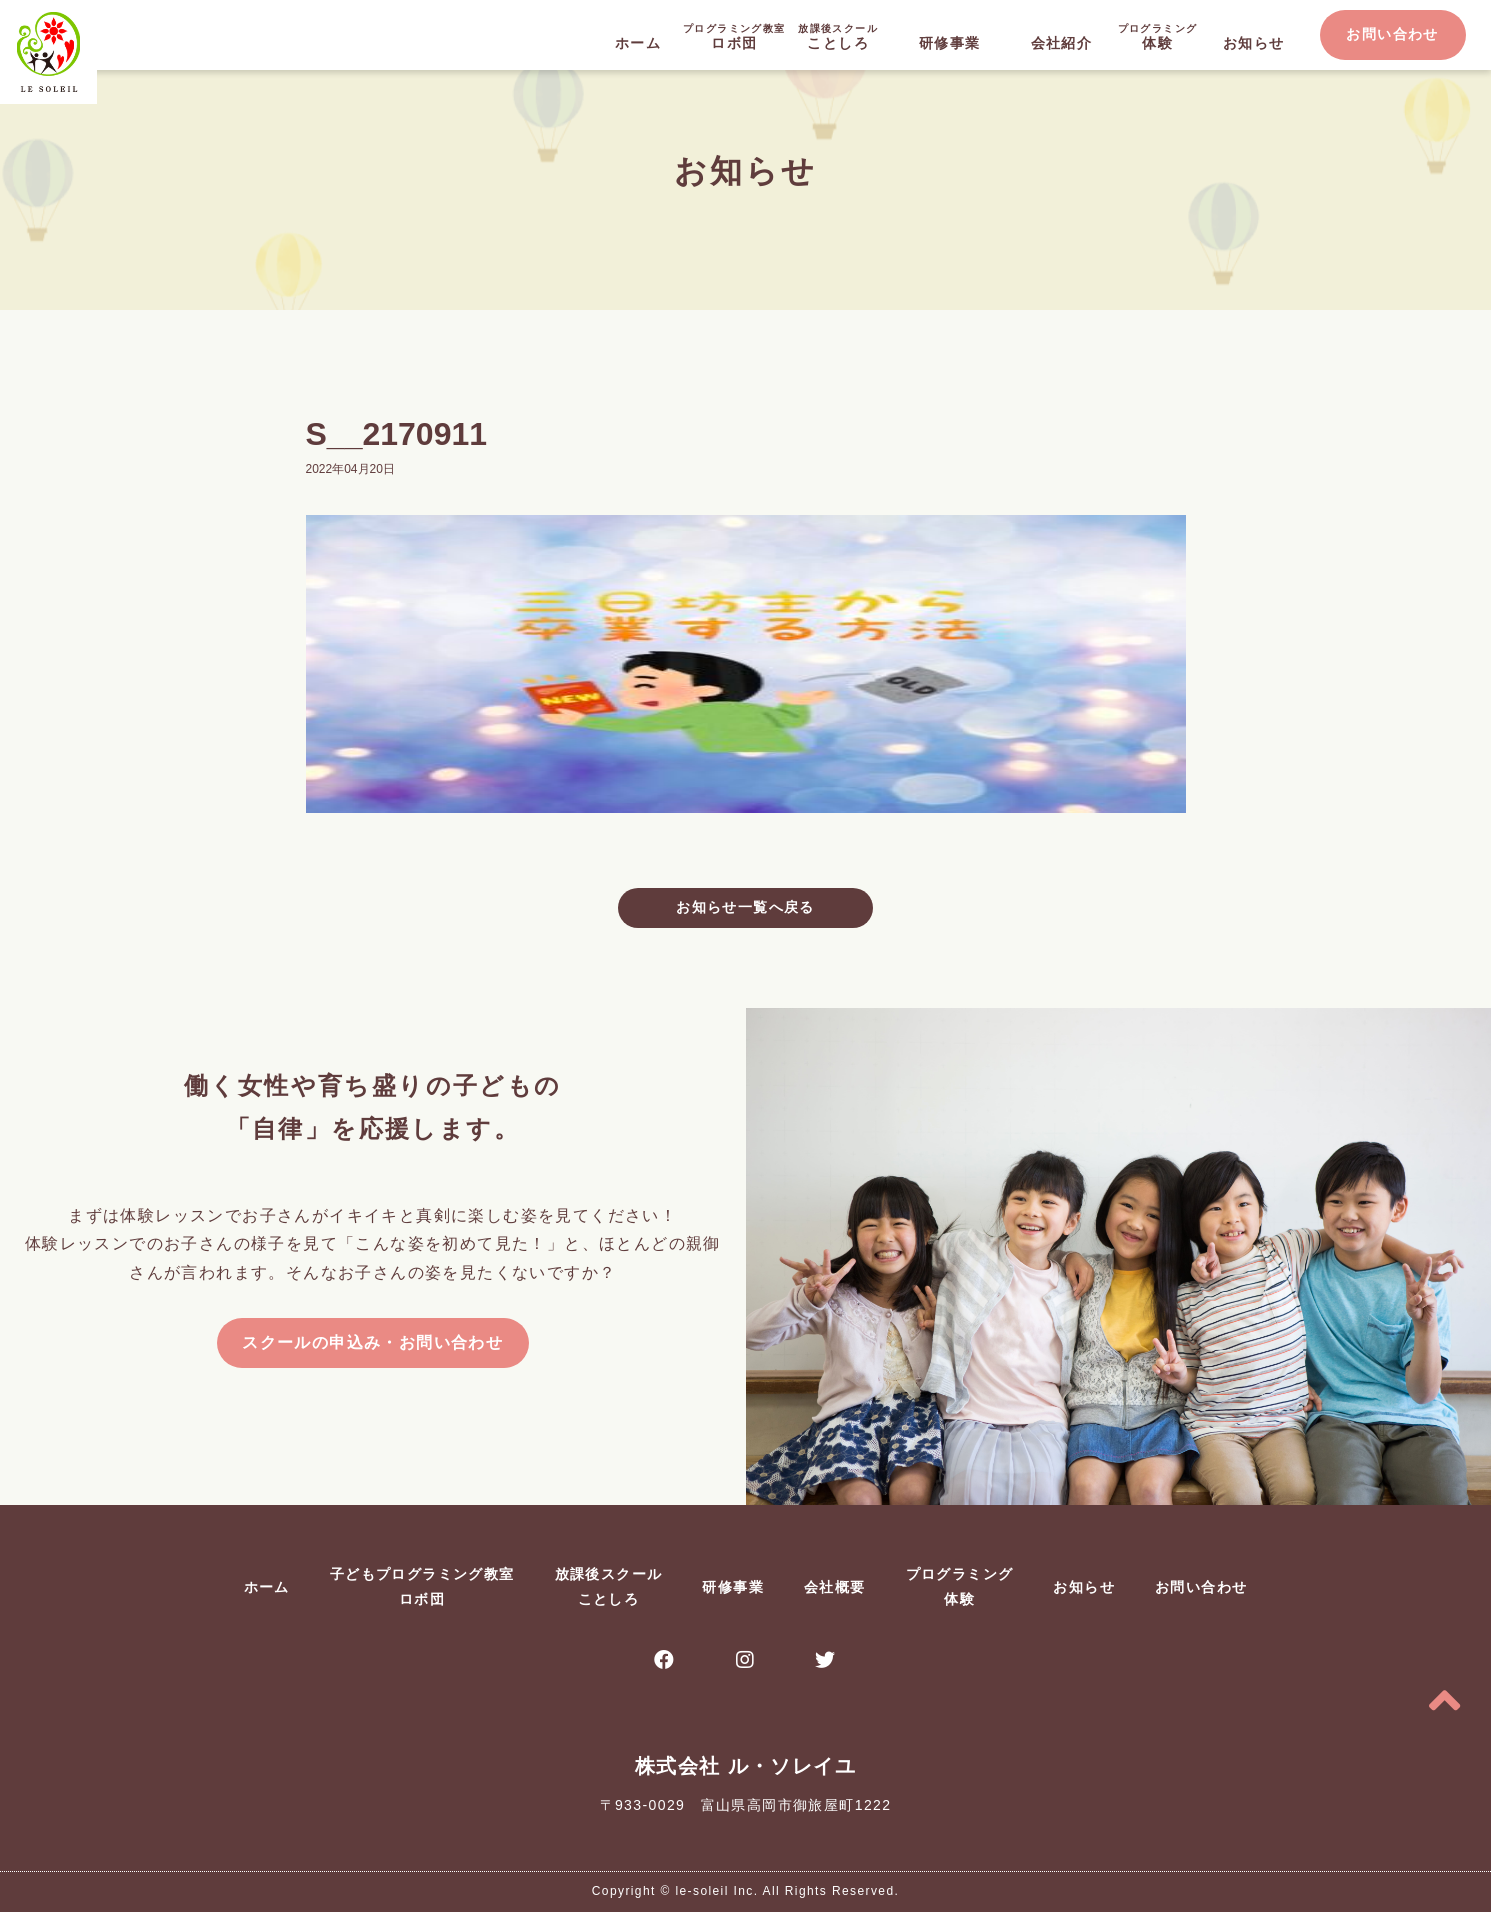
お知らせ (1254, 43)
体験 (1158, 35)
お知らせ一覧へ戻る (745, 907)
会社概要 (835, 1587)
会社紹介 (1062, 43)
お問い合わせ (1392, 34)
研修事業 (950, 43)
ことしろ (838, 35)
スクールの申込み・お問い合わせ (372, 1342)
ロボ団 (734, 35)
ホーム (638, 43)
